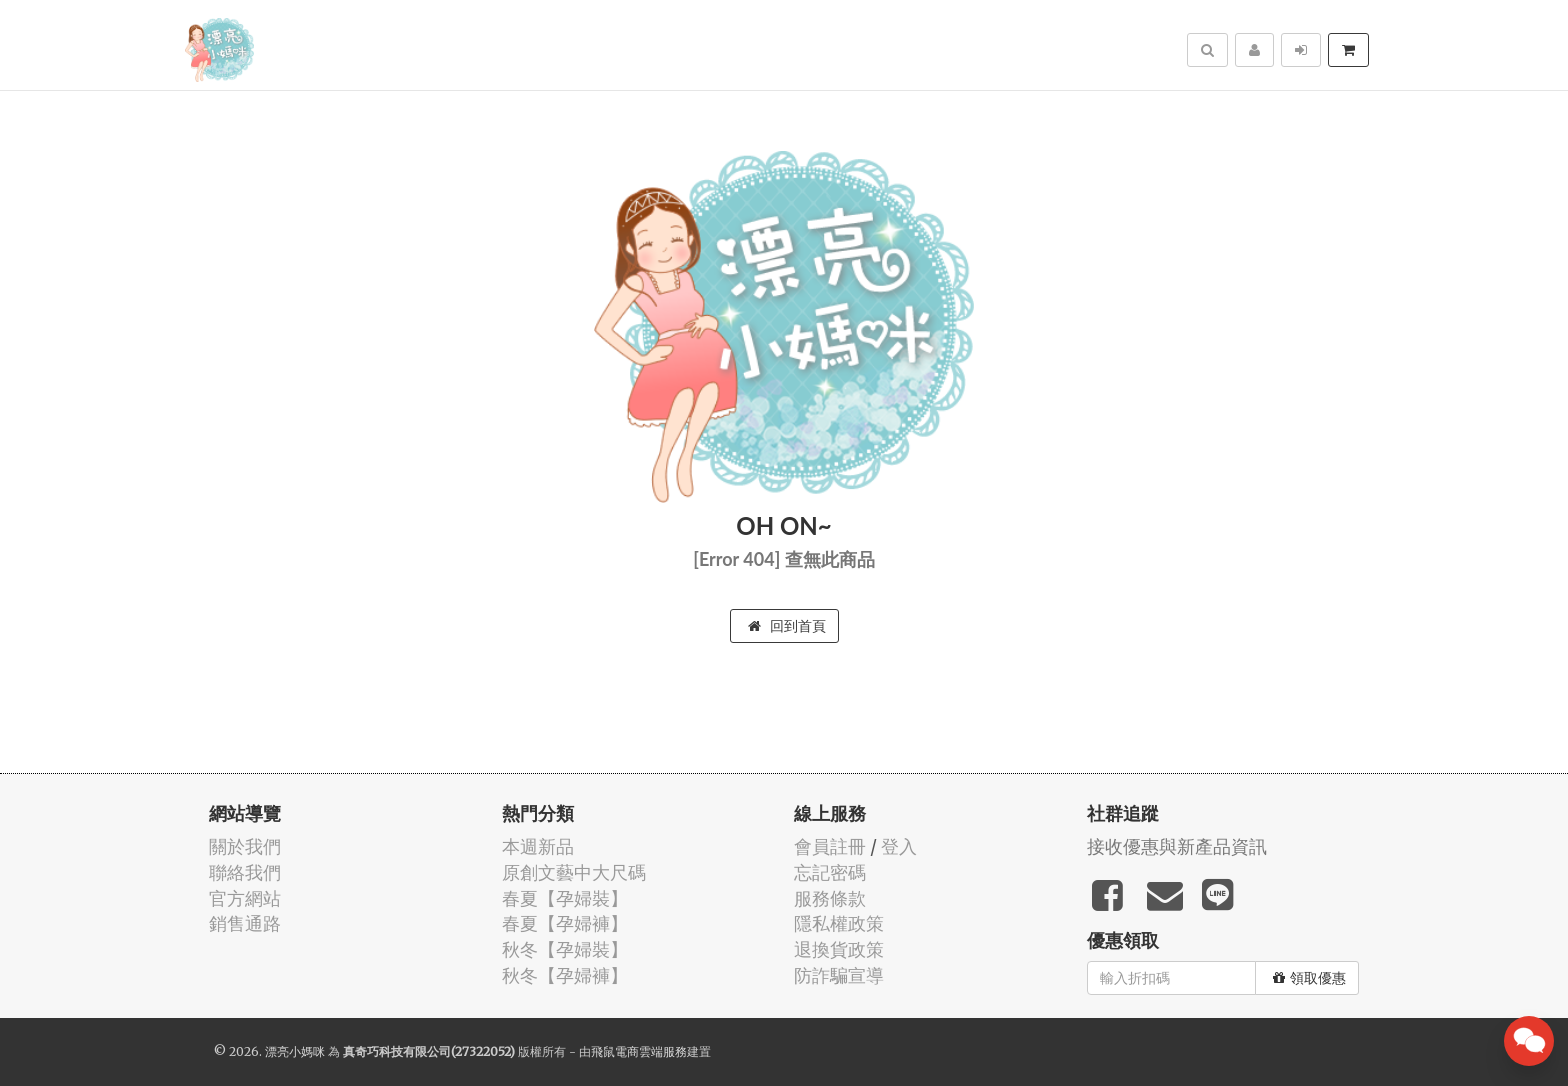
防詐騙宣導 (839, 975)
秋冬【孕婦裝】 (565, 949)
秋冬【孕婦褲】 (565, 975)
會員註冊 (830, 846)
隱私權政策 (839, 923)
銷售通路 (245, 923)
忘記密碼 (830, 872)
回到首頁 (787, 626)
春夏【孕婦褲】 (565, 923)
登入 (899, 846)
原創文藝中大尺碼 (574, 872)
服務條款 (830, 898)
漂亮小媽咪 (295, 1051)
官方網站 (245, 898)
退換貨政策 (839, 949)
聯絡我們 (245, 872)
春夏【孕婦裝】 (565, 898)
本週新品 (538, 846)
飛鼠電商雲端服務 (639, 1051)
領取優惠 (1309, 978)
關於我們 (245, 846)
